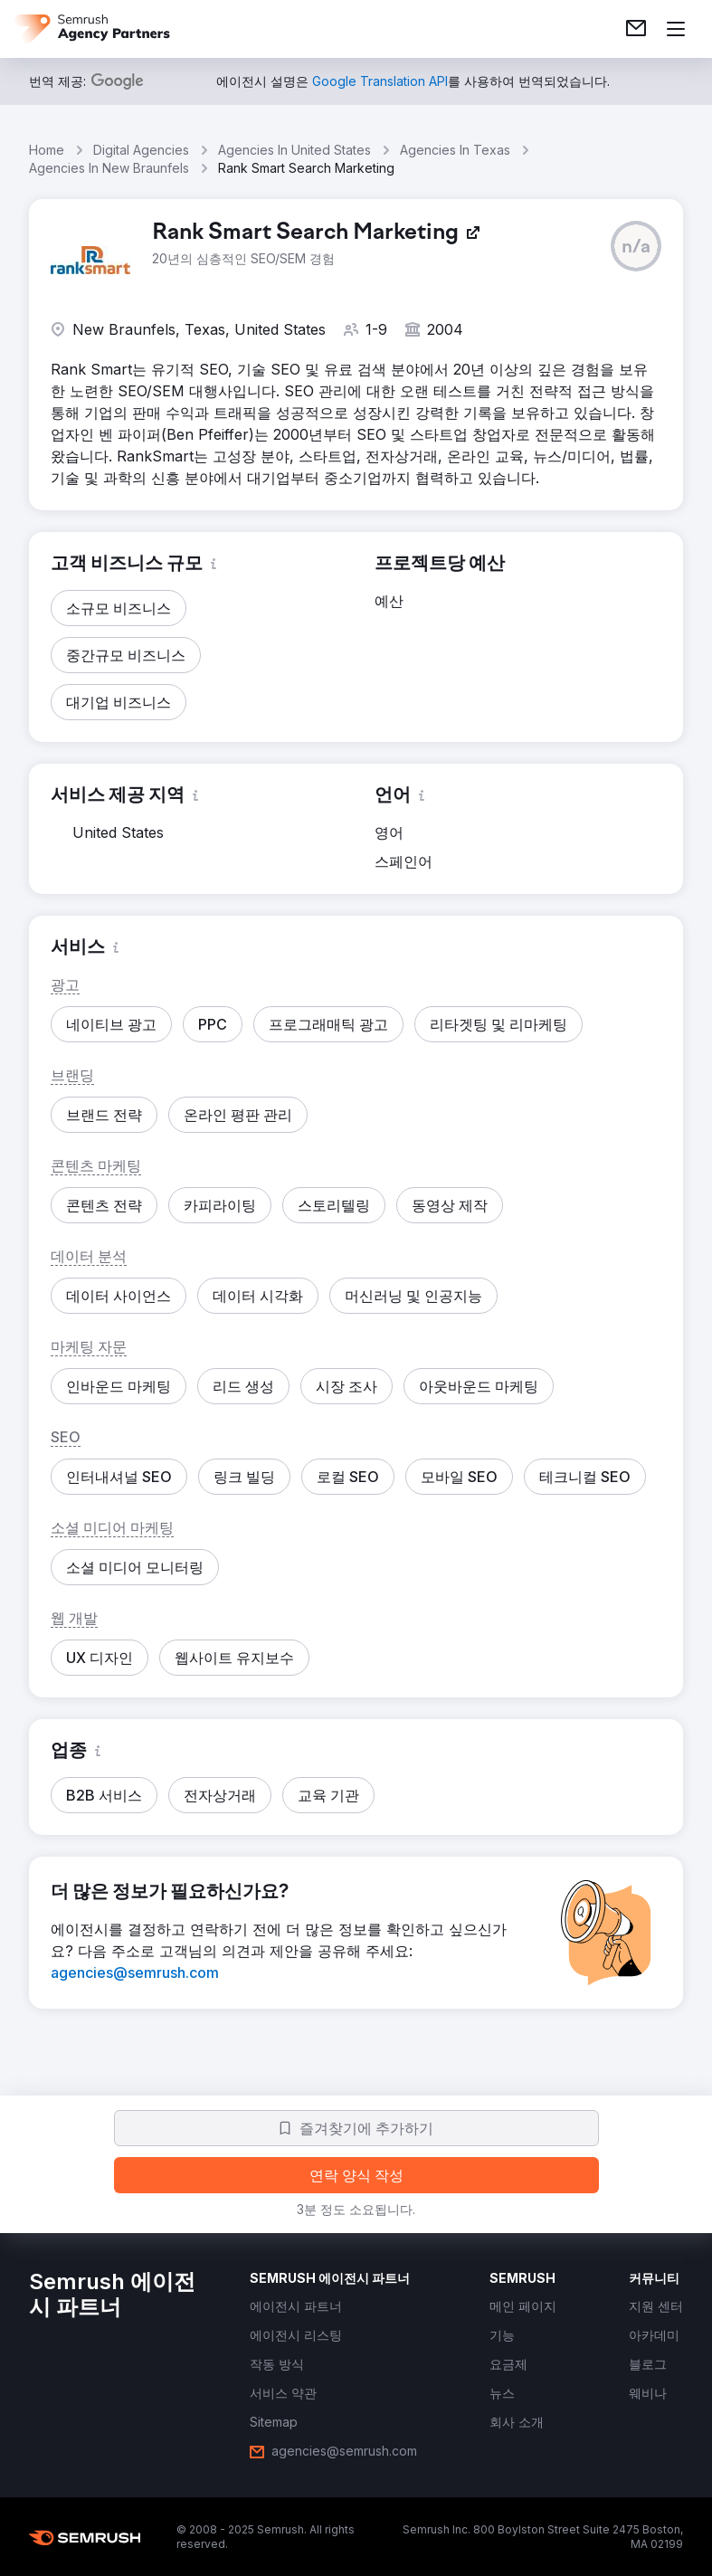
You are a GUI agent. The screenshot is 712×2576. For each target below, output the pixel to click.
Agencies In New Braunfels (109, 168)
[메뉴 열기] (676, 29)
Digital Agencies (141, 149)
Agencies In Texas (455, 149)
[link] (636, 29)
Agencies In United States (294, 149)
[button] (636, 246)
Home (46, 149)
